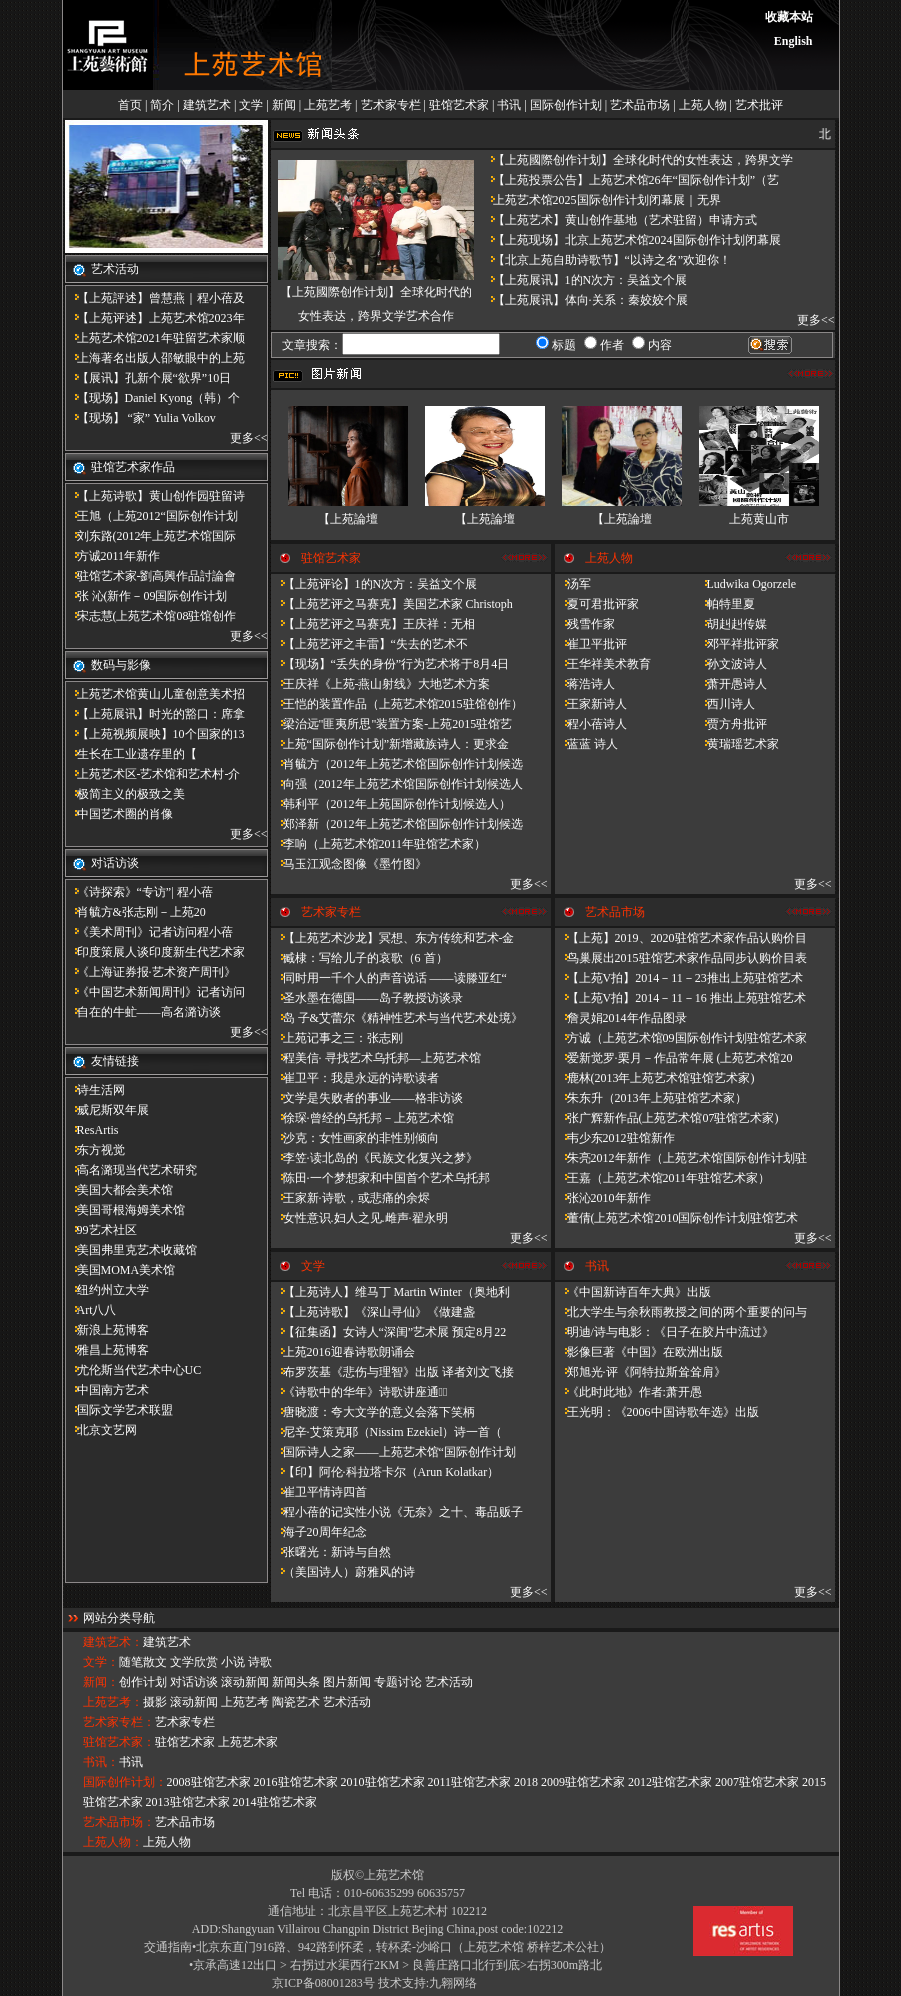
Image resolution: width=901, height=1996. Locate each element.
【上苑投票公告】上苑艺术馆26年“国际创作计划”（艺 (630, 180)
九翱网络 (453, 1983)
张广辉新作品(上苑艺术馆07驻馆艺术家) (667, 1118)
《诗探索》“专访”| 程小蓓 (139, 892)
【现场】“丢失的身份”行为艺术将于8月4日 (390, 664)
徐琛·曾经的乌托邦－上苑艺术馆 (362, 1118)
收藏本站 (789, 17)
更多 (242, 438)
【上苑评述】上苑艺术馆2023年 (155, 318)
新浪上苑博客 (107, 1330)
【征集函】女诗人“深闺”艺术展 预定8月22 (389, 1332)
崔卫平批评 (591, 644)
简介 (162, 105)
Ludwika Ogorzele (746, 584)
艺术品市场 (640, 105)
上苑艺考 (328, 105)
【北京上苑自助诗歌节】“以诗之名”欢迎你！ (606, 260)
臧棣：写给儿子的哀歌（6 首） (359, 958)
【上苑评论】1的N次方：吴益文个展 (374, 584)
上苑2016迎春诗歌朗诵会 (343, 1352)
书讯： (101, 1762)
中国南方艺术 (107, 1390)
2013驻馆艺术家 (188, 1802)
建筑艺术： (113, 1642)
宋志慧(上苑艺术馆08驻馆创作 (151, 616)
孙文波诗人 (731, 664)
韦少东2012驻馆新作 (615, 1138)
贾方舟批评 (731, 724)
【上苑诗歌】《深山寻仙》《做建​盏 (373, 1312)
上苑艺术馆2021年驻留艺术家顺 (155, 338)
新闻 (284, 105)
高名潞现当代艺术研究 (131, 1170)
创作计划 (143, 1682)
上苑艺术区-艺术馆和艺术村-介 (153, 774)
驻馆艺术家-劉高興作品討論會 (151, 576)
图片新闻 (347, 1682)
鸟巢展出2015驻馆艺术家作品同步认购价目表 (681, 958)
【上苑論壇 (348, 519)
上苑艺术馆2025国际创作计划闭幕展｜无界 (601, 200)
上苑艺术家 (248, 1742)
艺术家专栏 (391, 105)
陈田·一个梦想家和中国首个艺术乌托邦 (380, 1178)
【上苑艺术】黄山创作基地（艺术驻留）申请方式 (619, 220)
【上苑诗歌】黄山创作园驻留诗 (155, 496)
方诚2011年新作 (113, 556)
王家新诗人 (591, 704)
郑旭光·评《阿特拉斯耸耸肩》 (640, 1372)
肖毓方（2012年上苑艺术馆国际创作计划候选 (397, 764)
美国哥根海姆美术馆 (125, 1210)
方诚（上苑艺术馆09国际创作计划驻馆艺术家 (681, 1038)
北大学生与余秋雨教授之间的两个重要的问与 (681, 1312)
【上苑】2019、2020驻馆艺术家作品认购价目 (681, 938)
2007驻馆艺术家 (757, 1782)
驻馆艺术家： (119, 1742)
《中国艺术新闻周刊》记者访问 (155, 992)
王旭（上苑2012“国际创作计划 (151, 516)
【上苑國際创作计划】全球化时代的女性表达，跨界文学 (637, 160)
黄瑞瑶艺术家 (737, 744)
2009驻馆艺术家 (583, 1782)
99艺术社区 (101, 1230)
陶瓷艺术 (296, 1702)
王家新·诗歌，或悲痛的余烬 (350, 1198)
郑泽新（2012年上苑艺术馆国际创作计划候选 (397, 824)
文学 (251, 105)
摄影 (155, 1702)
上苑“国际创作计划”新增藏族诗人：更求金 (390, 744)
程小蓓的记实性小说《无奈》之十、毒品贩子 (397, 1512)
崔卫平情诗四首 (319, 1492)
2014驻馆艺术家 (275, 1802)
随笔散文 (143, 1662)
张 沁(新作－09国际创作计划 (146, 596)
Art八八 (91, 1310)
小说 (233, 1662)
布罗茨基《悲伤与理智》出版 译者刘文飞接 (392, 1372)
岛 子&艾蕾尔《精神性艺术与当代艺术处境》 (397, 1018)
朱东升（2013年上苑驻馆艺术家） (651, 1098)
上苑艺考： (113, 1702)
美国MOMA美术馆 (120, 1270)
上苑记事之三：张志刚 (337, 1038)
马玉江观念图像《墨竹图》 (349, 864)
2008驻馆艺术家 (209, 1782)
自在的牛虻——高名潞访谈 (143, 1012)
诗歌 (260, 1662)
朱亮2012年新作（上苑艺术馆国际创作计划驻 (681, 1158)
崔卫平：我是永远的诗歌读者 (355, 1078)
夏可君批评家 (597, 604)
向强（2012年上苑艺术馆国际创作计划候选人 (397, 784)
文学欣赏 (194, 1662)
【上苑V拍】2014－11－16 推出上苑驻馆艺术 (680, 998)
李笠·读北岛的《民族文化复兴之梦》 (374, 1158)
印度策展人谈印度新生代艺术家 (155, 952)
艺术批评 (759, 105)
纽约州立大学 (107, 1290)
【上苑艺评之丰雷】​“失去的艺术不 (369, 644)
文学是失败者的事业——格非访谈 (367, 1098)
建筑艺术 (207, 105)
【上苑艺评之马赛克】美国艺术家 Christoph (392, 604)
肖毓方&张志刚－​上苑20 (135, 912)
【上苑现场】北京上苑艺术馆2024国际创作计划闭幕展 (631, 240)
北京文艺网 (101, 1430)
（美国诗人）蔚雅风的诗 (343, 1572)
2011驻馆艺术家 (470, 1782)
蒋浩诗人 (585, 684)
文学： (101, 1662)
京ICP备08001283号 (323, 1983)
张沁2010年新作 (603, 1198)
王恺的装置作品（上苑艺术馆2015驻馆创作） (397, 704)
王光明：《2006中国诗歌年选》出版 (657, 1412)
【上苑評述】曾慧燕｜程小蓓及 (155, 298)
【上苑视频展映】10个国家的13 (155, 734)
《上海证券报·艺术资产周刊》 (150, 972)
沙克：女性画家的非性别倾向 (355, 1138)
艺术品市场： (119, 1822)
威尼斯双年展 (107, 1110)
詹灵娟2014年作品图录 (621, 1018)
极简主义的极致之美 (125, 794)
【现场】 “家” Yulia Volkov (140, 418)
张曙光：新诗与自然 (331, 1552)
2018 (526, 1782)
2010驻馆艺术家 (383, 1782)
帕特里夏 (725, 604)
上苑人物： (113, 1842)
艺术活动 (449, 1682)
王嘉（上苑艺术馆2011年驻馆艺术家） (663, 1178)
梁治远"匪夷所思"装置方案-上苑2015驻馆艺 (392, 724)
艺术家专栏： (119, 1722)
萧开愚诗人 (731, 684)
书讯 (509, 105)
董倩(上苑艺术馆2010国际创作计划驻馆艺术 (677, 1218)
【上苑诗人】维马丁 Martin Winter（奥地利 (390, 1292)
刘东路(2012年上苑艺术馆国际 (151, 536)
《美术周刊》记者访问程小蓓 (149, 932)
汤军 (573, 584)
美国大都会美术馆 (119, 1190)
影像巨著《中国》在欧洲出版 (639, 1352)
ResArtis (92, 1130)
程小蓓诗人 (591, 724)
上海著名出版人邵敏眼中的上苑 (155, 358)
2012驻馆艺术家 (670, 1782)
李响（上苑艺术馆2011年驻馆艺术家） (379, 844)
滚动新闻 (245, 1682)
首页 (130, 105)
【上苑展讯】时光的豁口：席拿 (155, 714)
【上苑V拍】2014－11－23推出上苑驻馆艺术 (679, 978)
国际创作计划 (566, 105)
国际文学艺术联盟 (119, 1410)
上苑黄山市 (759, 519)
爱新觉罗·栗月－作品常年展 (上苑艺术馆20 (674, 1058)
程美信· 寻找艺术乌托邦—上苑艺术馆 (376, 1058)
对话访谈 (194, 1682)
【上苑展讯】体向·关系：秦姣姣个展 (584, 300)
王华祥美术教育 (603, 664)
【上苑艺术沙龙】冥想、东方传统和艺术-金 (393, 938)
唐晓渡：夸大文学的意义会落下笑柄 (373, 1412)
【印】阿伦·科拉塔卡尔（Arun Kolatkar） (385, 1472)
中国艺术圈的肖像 (119, 814)
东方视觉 (95, 1150)
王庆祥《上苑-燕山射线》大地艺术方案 (381, 684)
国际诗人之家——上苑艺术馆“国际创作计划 (393, 1452)
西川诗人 (725, 704)
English (793, 41)
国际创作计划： (125, 1782)
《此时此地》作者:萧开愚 (628, 1392)
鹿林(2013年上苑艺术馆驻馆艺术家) (655, 1078)
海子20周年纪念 (319, 1532)
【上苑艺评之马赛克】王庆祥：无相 (373, 624)
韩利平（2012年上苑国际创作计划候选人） (391, 804)
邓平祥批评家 (737, 644)
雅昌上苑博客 (107, 1350)
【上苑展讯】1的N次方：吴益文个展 (584, 280)
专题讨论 (398, 1682)
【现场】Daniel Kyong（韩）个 (153, 398)
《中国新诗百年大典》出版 (633, 1292)
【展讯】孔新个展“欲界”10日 (148, 378)
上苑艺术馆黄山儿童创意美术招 (155, 694)
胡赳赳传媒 (731, 624)
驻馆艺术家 (459, 105)
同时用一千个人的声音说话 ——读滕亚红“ (389, 978)
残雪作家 (585, 624)
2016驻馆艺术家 (296, 1782)
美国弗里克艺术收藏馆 (131, 1250)
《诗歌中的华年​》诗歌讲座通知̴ (359, 1392)
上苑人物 (703, 105)
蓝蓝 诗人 (586, 744)
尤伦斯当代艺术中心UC (133, 1370)
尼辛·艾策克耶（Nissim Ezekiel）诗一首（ (387, 1432)
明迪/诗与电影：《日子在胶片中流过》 (664, 1332)
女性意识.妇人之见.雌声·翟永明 (359, 1218)
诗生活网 (95, 1090)
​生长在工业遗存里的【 (131, 754)
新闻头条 (296, 1682)
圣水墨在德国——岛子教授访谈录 (367, 998)
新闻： (101, 1682)
